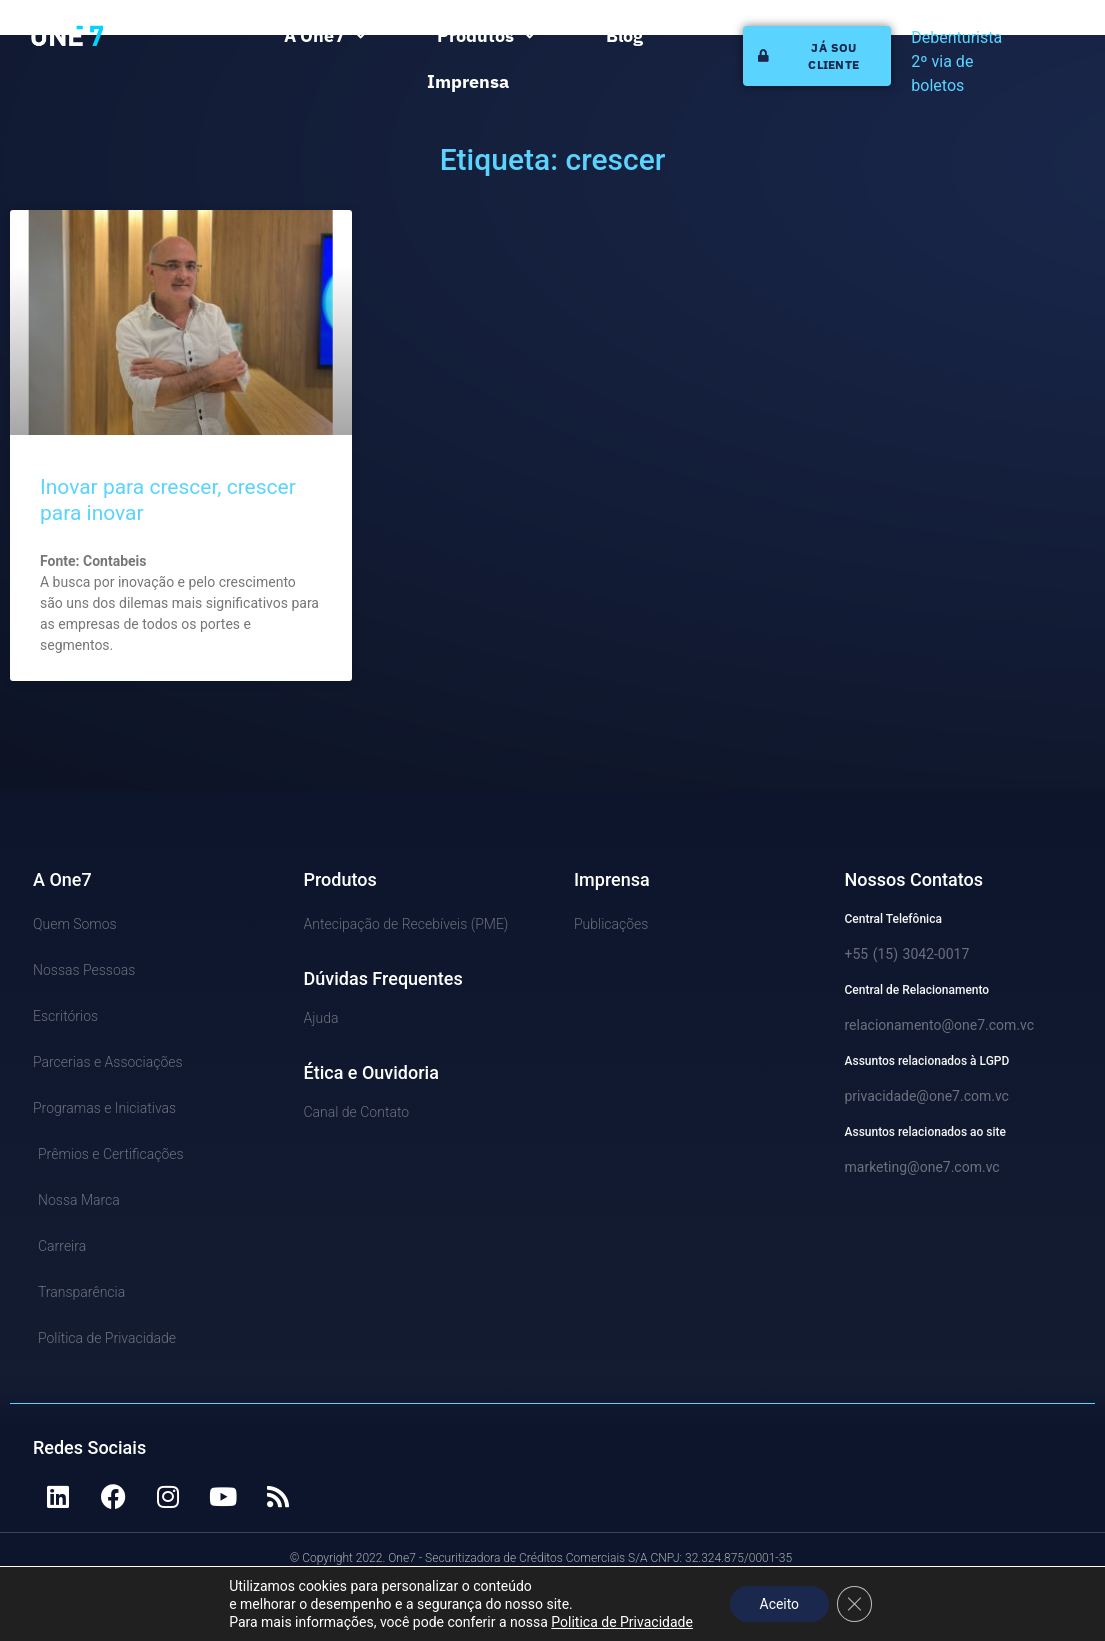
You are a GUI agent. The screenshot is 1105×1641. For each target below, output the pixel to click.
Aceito (779, 1604)
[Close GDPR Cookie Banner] (855, 1604)
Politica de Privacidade (621, 1622)
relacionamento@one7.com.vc (940, 1025)
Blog (624, 35)
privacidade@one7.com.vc (927, 1096)
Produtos (486, 36)
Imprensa (468, 81)
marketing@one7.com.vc (922, 1167)
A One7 (325, 36)
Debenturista (956, 37)
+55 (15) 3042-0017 (907, 954)
